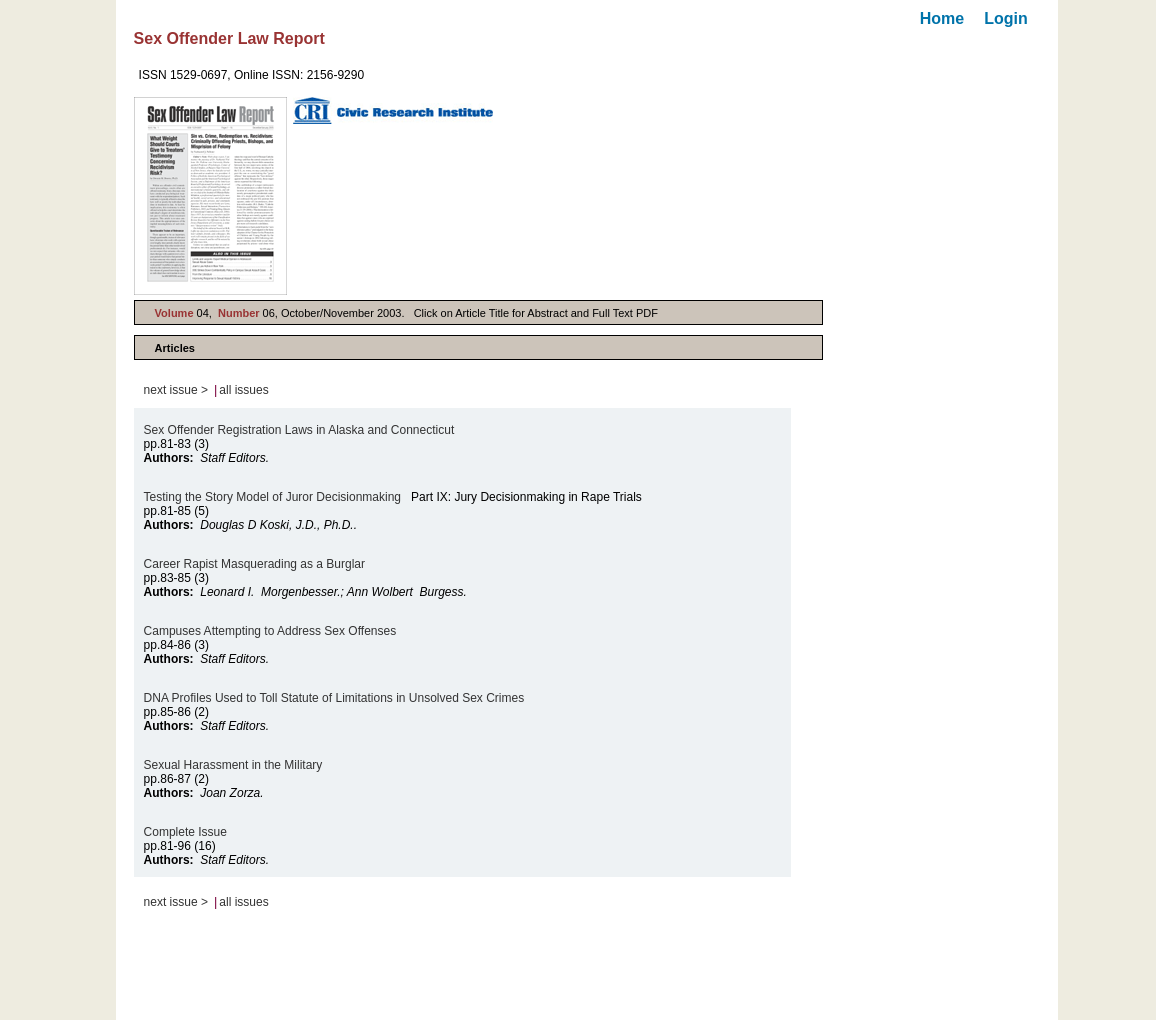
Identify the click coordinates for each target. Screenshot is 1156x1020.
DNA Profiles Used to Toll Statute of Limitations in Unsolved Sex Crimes (334, 698)
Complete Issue (185, 832)
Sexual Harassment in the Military (233, 765)
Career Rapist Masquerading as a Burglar (254, 564)
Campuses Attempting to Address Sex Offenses (270, 631)
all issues (243, 390)
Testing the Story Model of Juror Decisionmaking (272, 497)
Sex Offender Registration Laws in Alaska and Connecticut (299, 430)
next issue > (176, 390)
